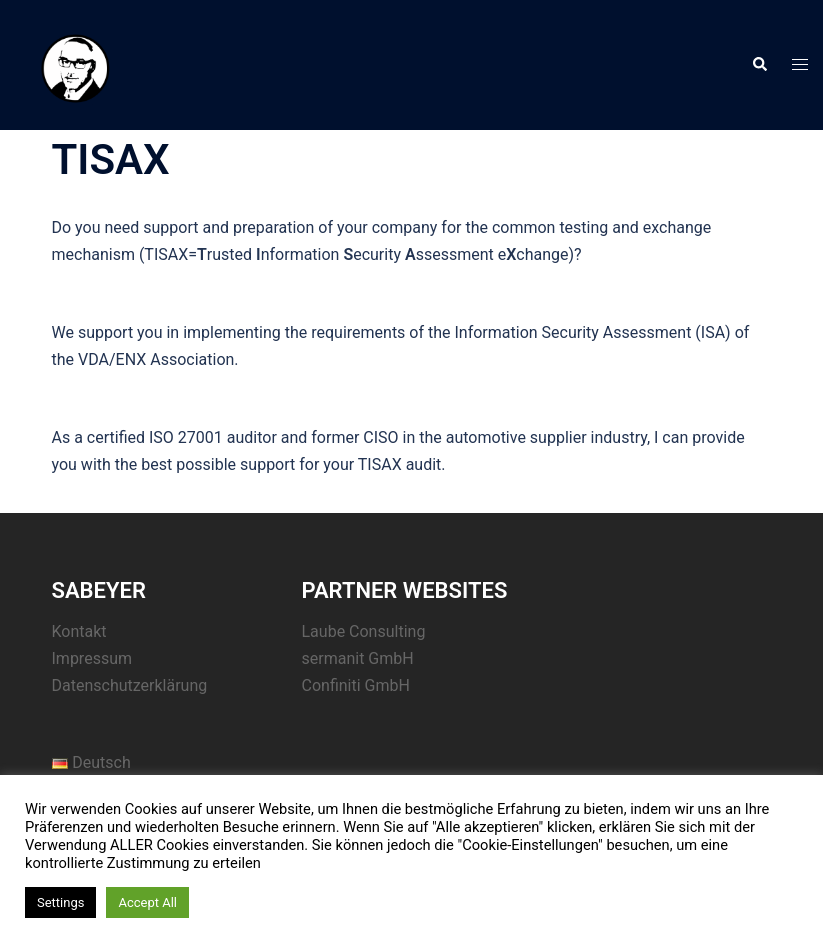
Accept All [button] (147, 902)
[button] (759, 65)
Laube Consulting (364, 631)
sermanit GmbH (358, 658)
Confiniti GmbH (356, 685)
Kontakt (79, 631)
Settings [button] (60, 902)
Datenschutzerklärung (130, 685)
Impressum (92, 658)
